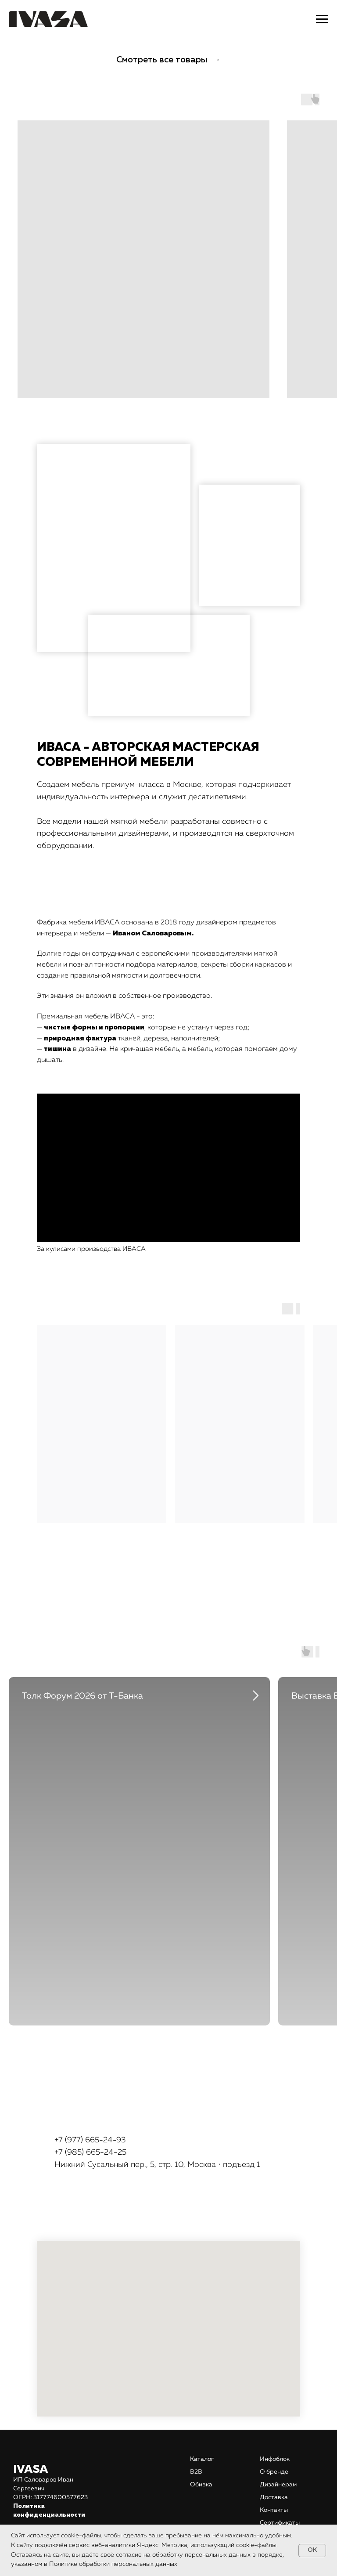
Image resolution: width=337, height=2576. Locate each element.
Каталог (202, 2459)
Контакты (274, 2510)
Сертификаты (280, 2523)
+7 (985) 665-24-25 (90, 2152)
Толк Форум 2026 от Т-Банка (82, 1696)
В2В (196, 2472)
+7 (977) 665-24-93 (90, 2140)
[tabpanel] (168, 1842)
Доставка (274, 2497)
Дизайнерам (278, 2485)
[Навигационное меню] (322, 19)
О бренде (274, 2472)
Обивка (201, 2485)
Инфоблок (275, 2459)
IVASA (30, 2469)
